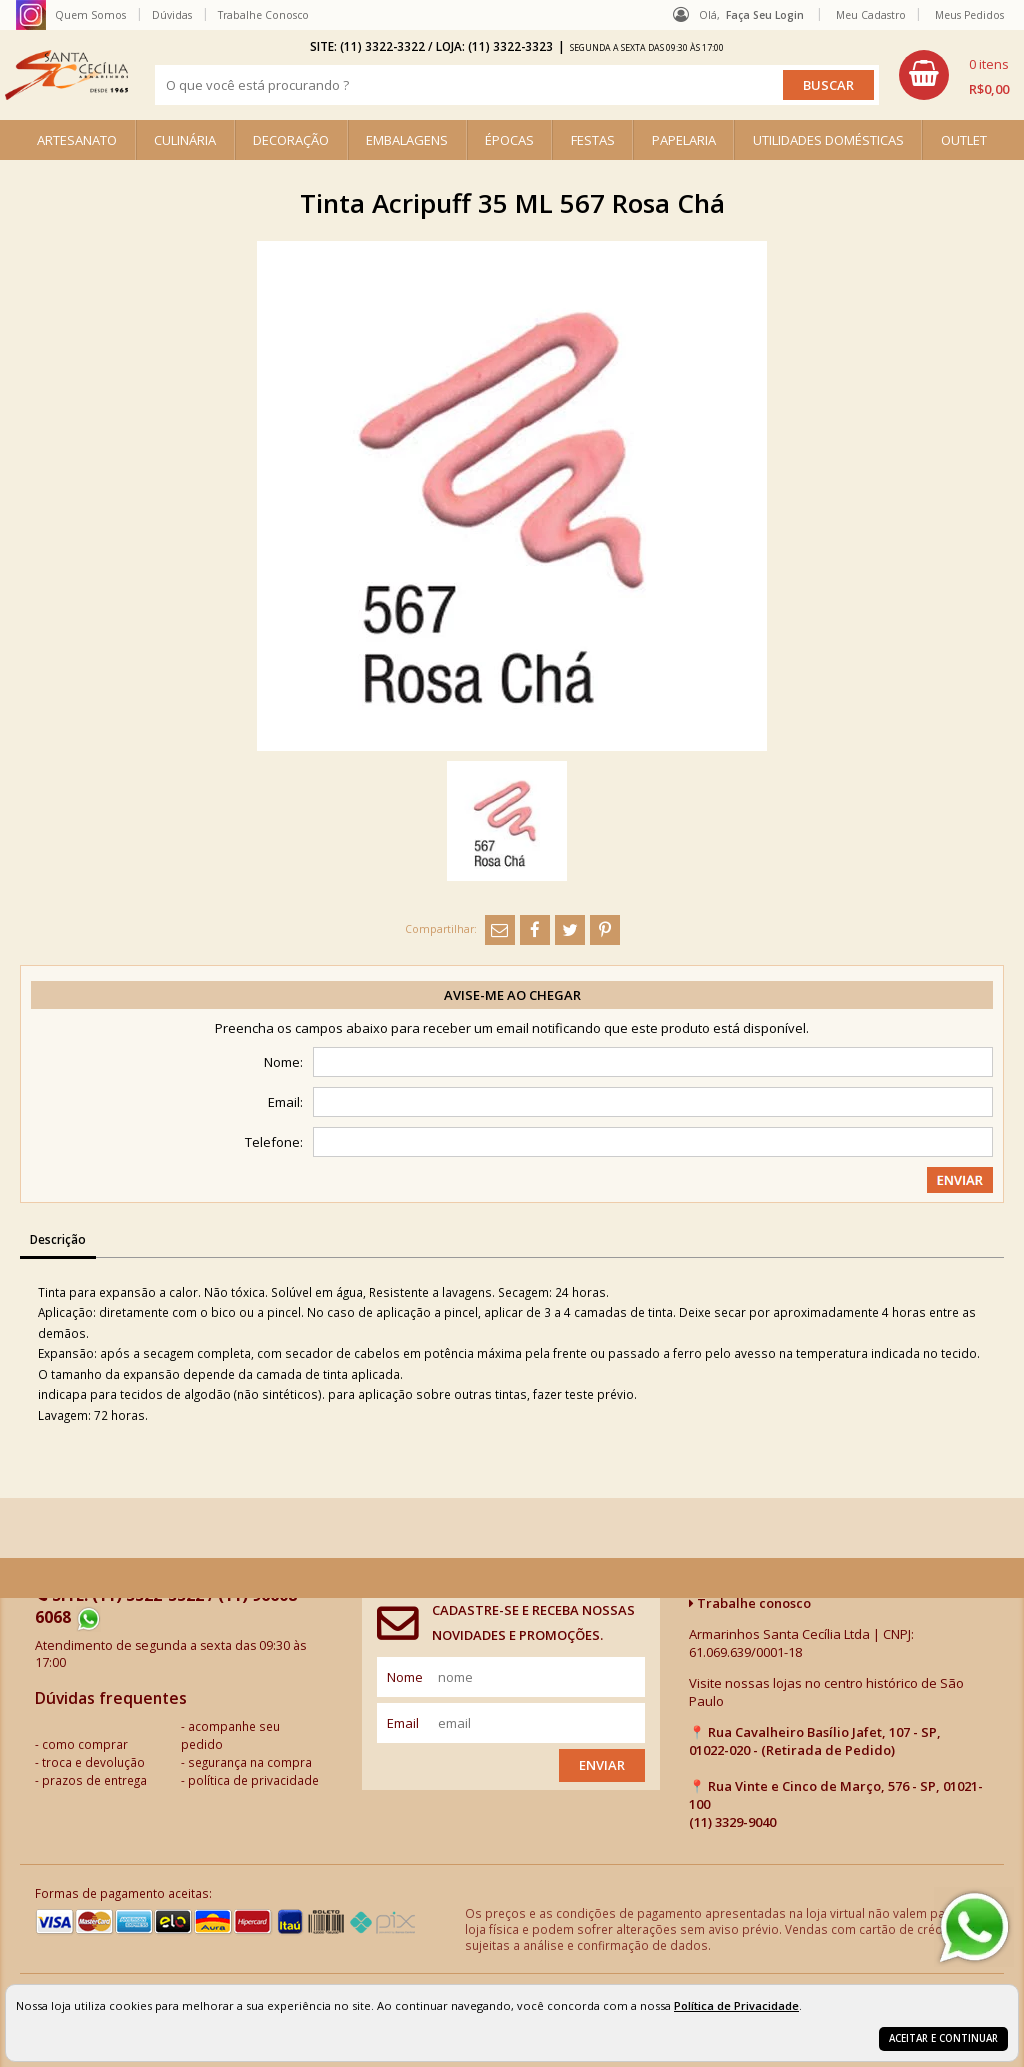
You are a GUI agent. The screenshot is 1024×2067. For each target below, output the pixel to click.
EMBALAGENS (407, 140)
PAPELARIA (684, 140)
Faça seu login (765, 15)
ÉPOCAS (509, 140)
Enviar (602, 1765)
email (403, 1723)
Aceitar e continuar (943, 2038)
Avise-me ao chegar (512, 995)
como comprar (85, 1744)
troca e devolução (93, 1762)
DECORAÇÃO (291, 140)
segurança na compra (250, 1762)
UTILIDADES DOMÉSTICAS (828, 140)
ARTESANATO (77, 140)
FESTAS (593, 140)
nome (405, 1677)
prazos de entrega (94, 1780)
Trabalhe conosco (750, 1603)
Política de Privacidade (736, 2005)
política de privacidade (253, 1780)
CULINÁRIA (185, 140)
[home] (66, 75)
